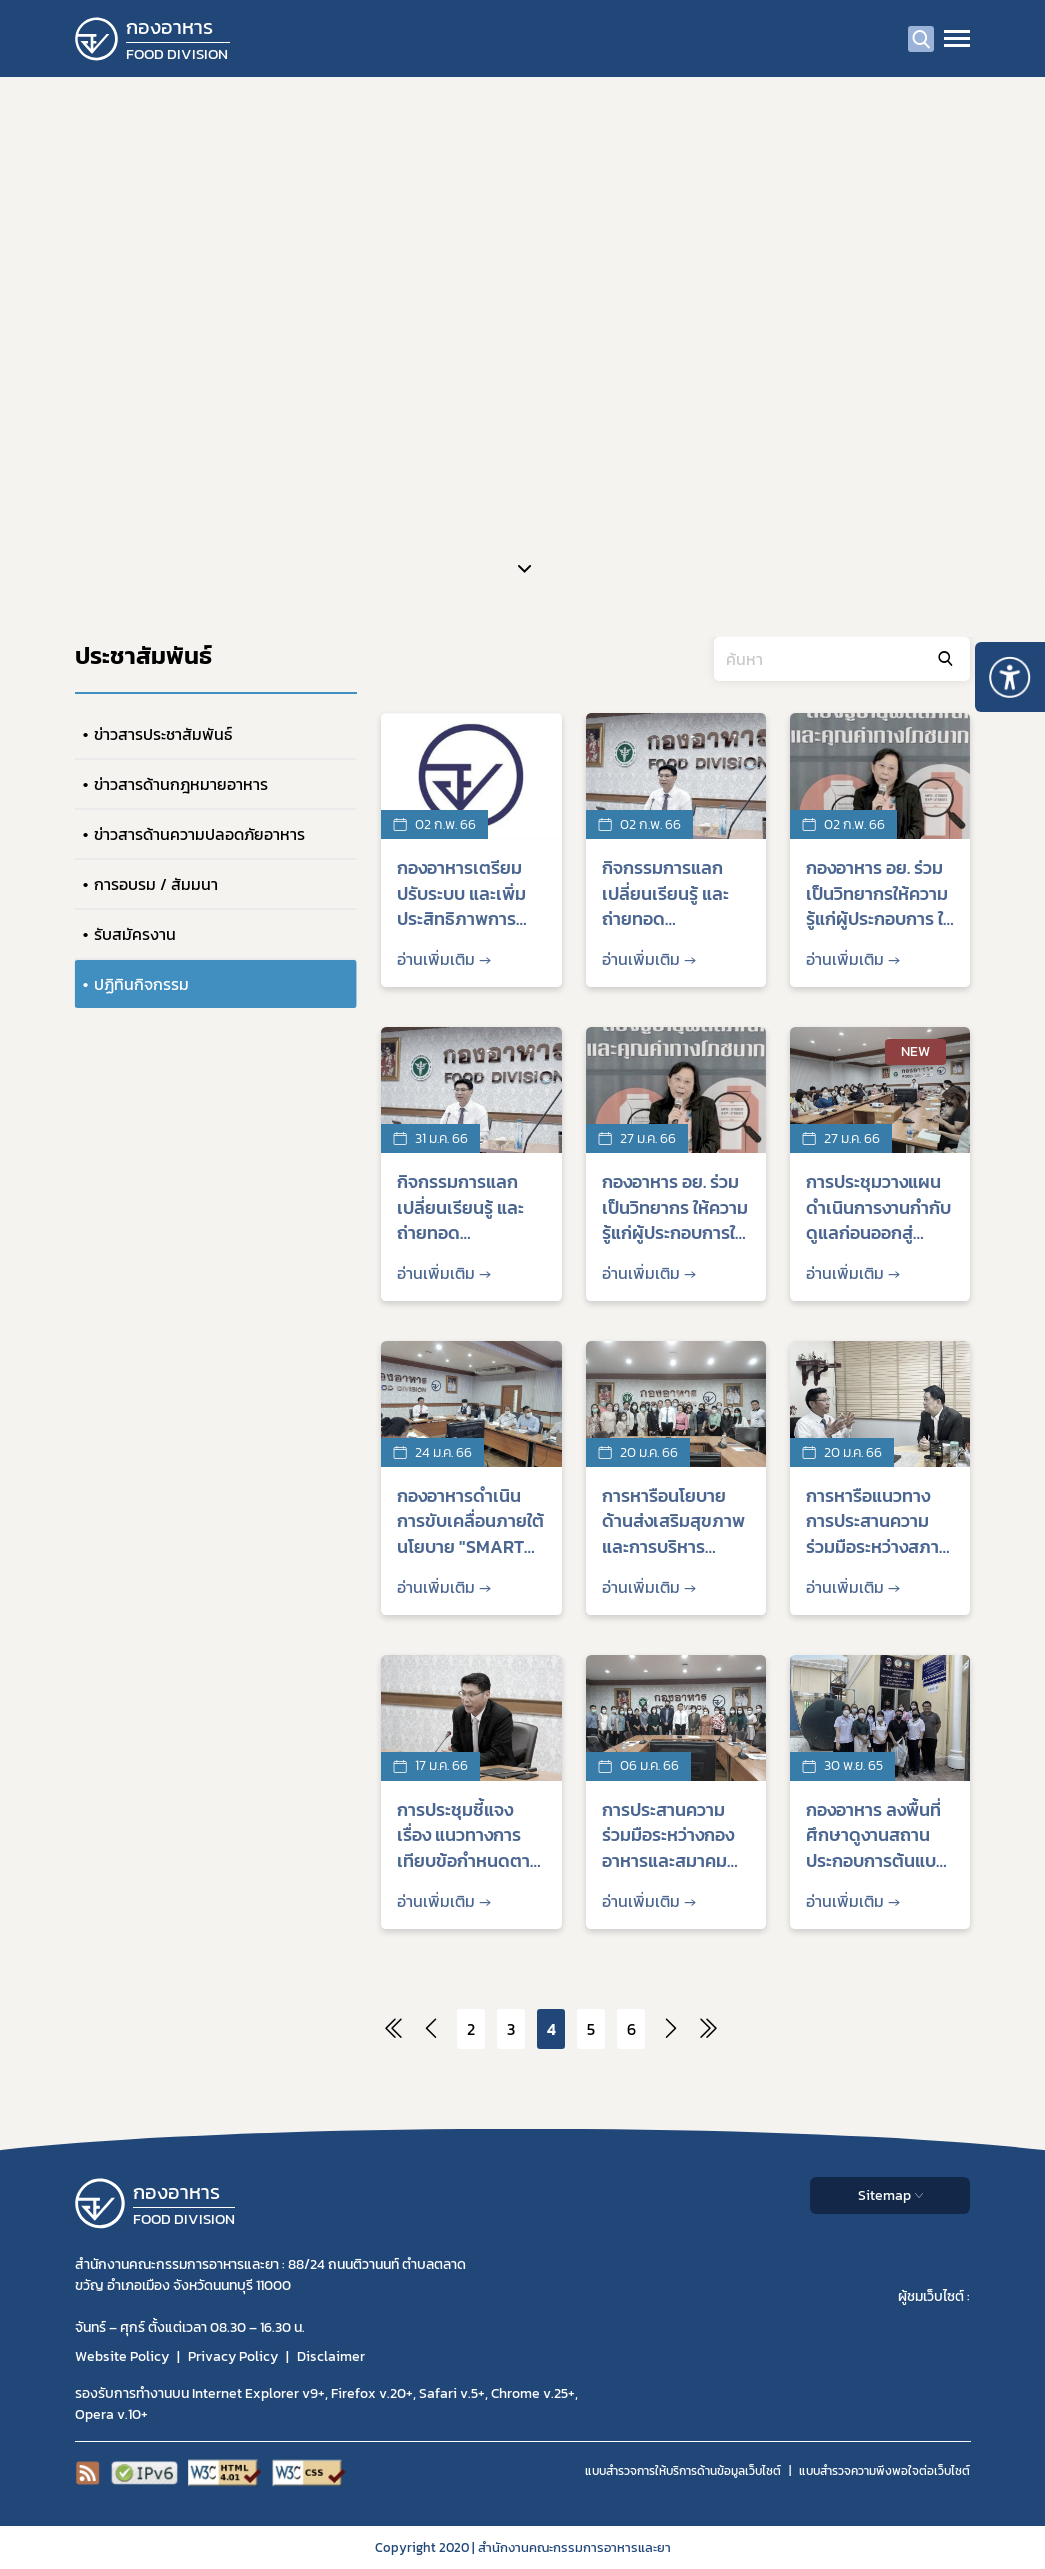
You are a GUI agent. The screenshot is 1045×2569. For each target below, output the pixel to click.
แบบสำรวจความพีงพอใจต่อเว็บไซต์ (884, 2471)
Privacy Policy (233, 2356)
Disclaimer (331, 2356)
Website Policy (122, 2356)
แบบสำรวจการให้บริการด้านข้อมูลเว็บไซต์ (683, 2471)
